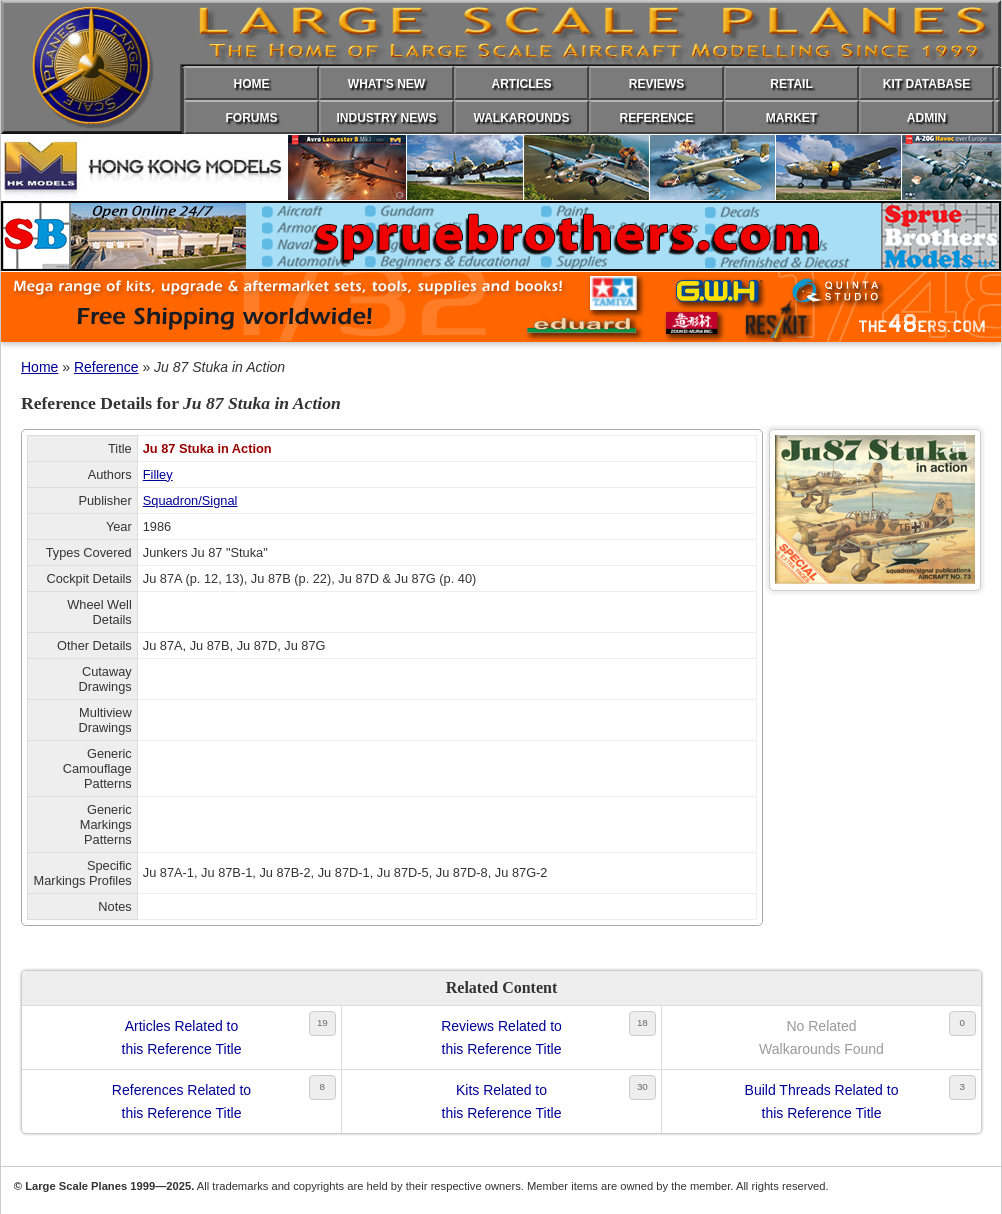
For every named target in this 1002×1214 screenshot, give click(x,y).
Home (39, 367)
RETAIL (791, 84)
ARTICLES (522, 84)
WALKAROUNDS (522, 118)
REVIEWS (656, 84)
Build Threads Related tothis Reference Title (822, 1101)
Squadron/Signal (190, 500)
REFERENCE (656, 118)
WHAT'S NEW (386, 84)
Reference (106, 367)
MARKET (791, 118)
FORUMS (252, 118)
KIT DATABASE (927, 84)
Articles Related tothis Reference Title (182, 1037)
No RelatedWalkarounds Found (821, 1037)
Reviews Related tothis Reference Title (501, 1037)
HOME (252, 84)
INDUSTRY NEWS (386, 118)
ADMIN (926, 118)
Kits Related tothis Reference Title (502, 1101)
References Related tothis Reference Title (181, 1101)
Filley (158, 474)
